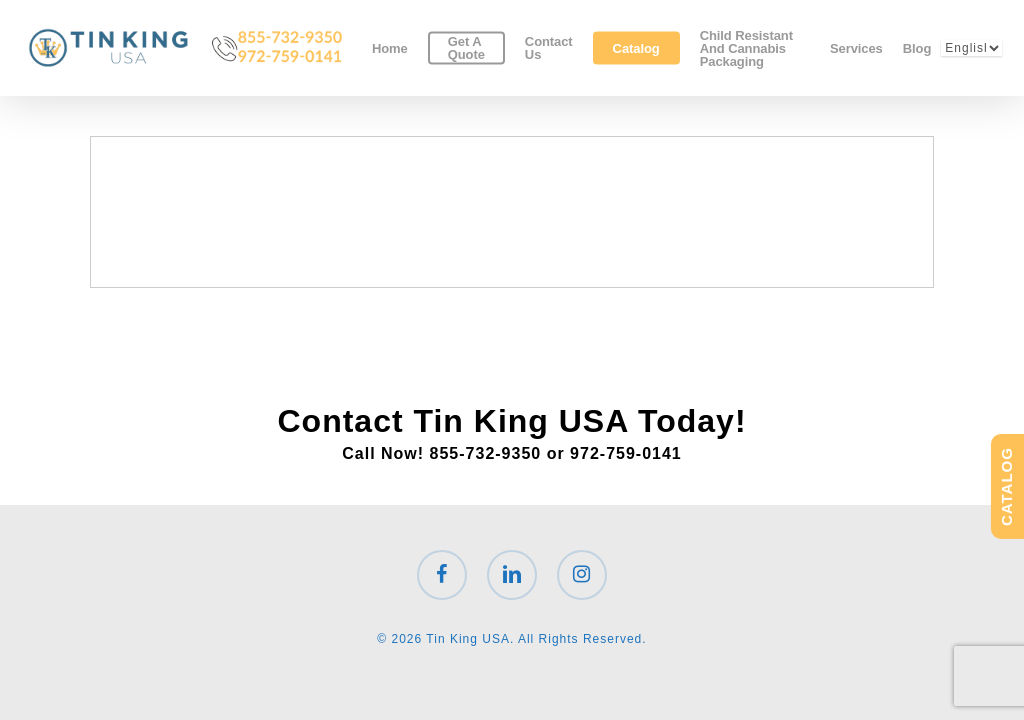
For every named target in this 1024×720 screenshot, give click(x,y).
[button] (986, 10)
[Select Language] (971, 48)
